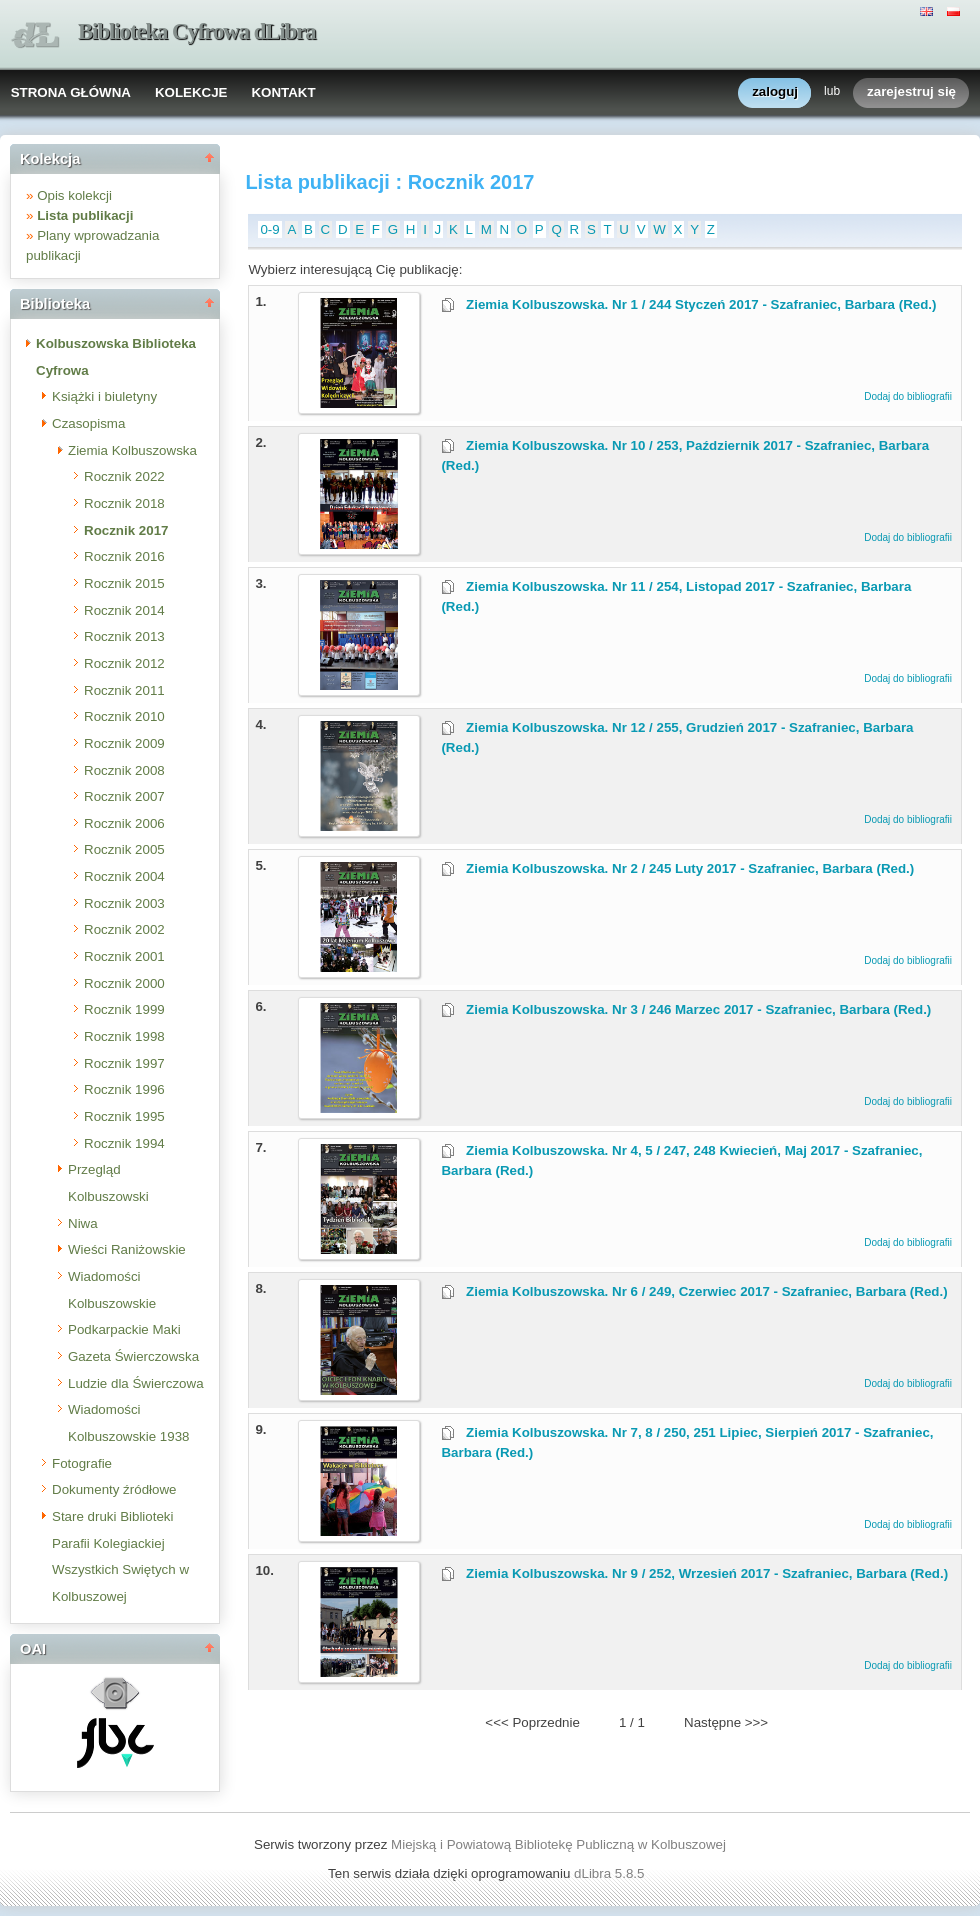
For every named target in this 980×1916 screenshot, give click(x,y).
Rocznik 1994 (124, 1143)
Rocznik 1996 (124, 1089)
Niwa (83, 1223)
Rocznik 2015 (124, 583)
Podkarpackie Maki (124, 1329)
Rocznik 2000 (124, 983)
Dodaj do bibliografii (908, 396)
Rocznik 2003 (124, 903)
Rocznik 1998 (124, 1036)
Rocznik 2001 (124, 956)
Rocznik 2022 (124, 476)
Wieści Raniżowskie (127, 1249)
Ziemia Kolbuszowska (132, 450)
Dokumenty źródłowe (114, 1489)
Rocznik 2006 (124, 823)
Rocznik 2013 (124, 636)
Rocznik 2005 (124, 849)
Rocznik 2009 (124, 743)
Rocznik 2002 (124, 929)
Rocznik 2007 (124, 796)
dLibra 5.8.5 (611, 1873)
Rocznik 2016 (124, 556)
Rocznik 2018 (124, 503)
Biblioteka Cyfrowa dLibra (197, 31)
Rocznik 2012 (124, 663)
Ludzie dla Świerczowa (136, 1383)
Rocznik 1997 (124, 1063)
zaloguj (775, 92)
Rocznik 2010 (124, 716)
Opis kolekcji (74, 195)
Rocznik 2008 (124, 770)
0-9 (269, 229)
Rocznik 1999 (124, 1009)
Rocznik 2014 (124, 610)
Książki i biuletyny (104, 396)
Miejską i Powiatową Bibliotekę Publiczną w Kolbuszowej (558, 1844)
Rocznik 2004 (124, 876)
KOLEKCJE (191, 92)
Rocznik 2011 (124, 690)
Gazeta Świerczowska (133, 1356)
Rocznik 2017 (126, 530)
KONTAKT (283, 92)
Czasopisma (88, 423)
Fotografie (82, 1463)
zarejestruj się (911, 92)
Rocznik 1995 (124, 1116)
